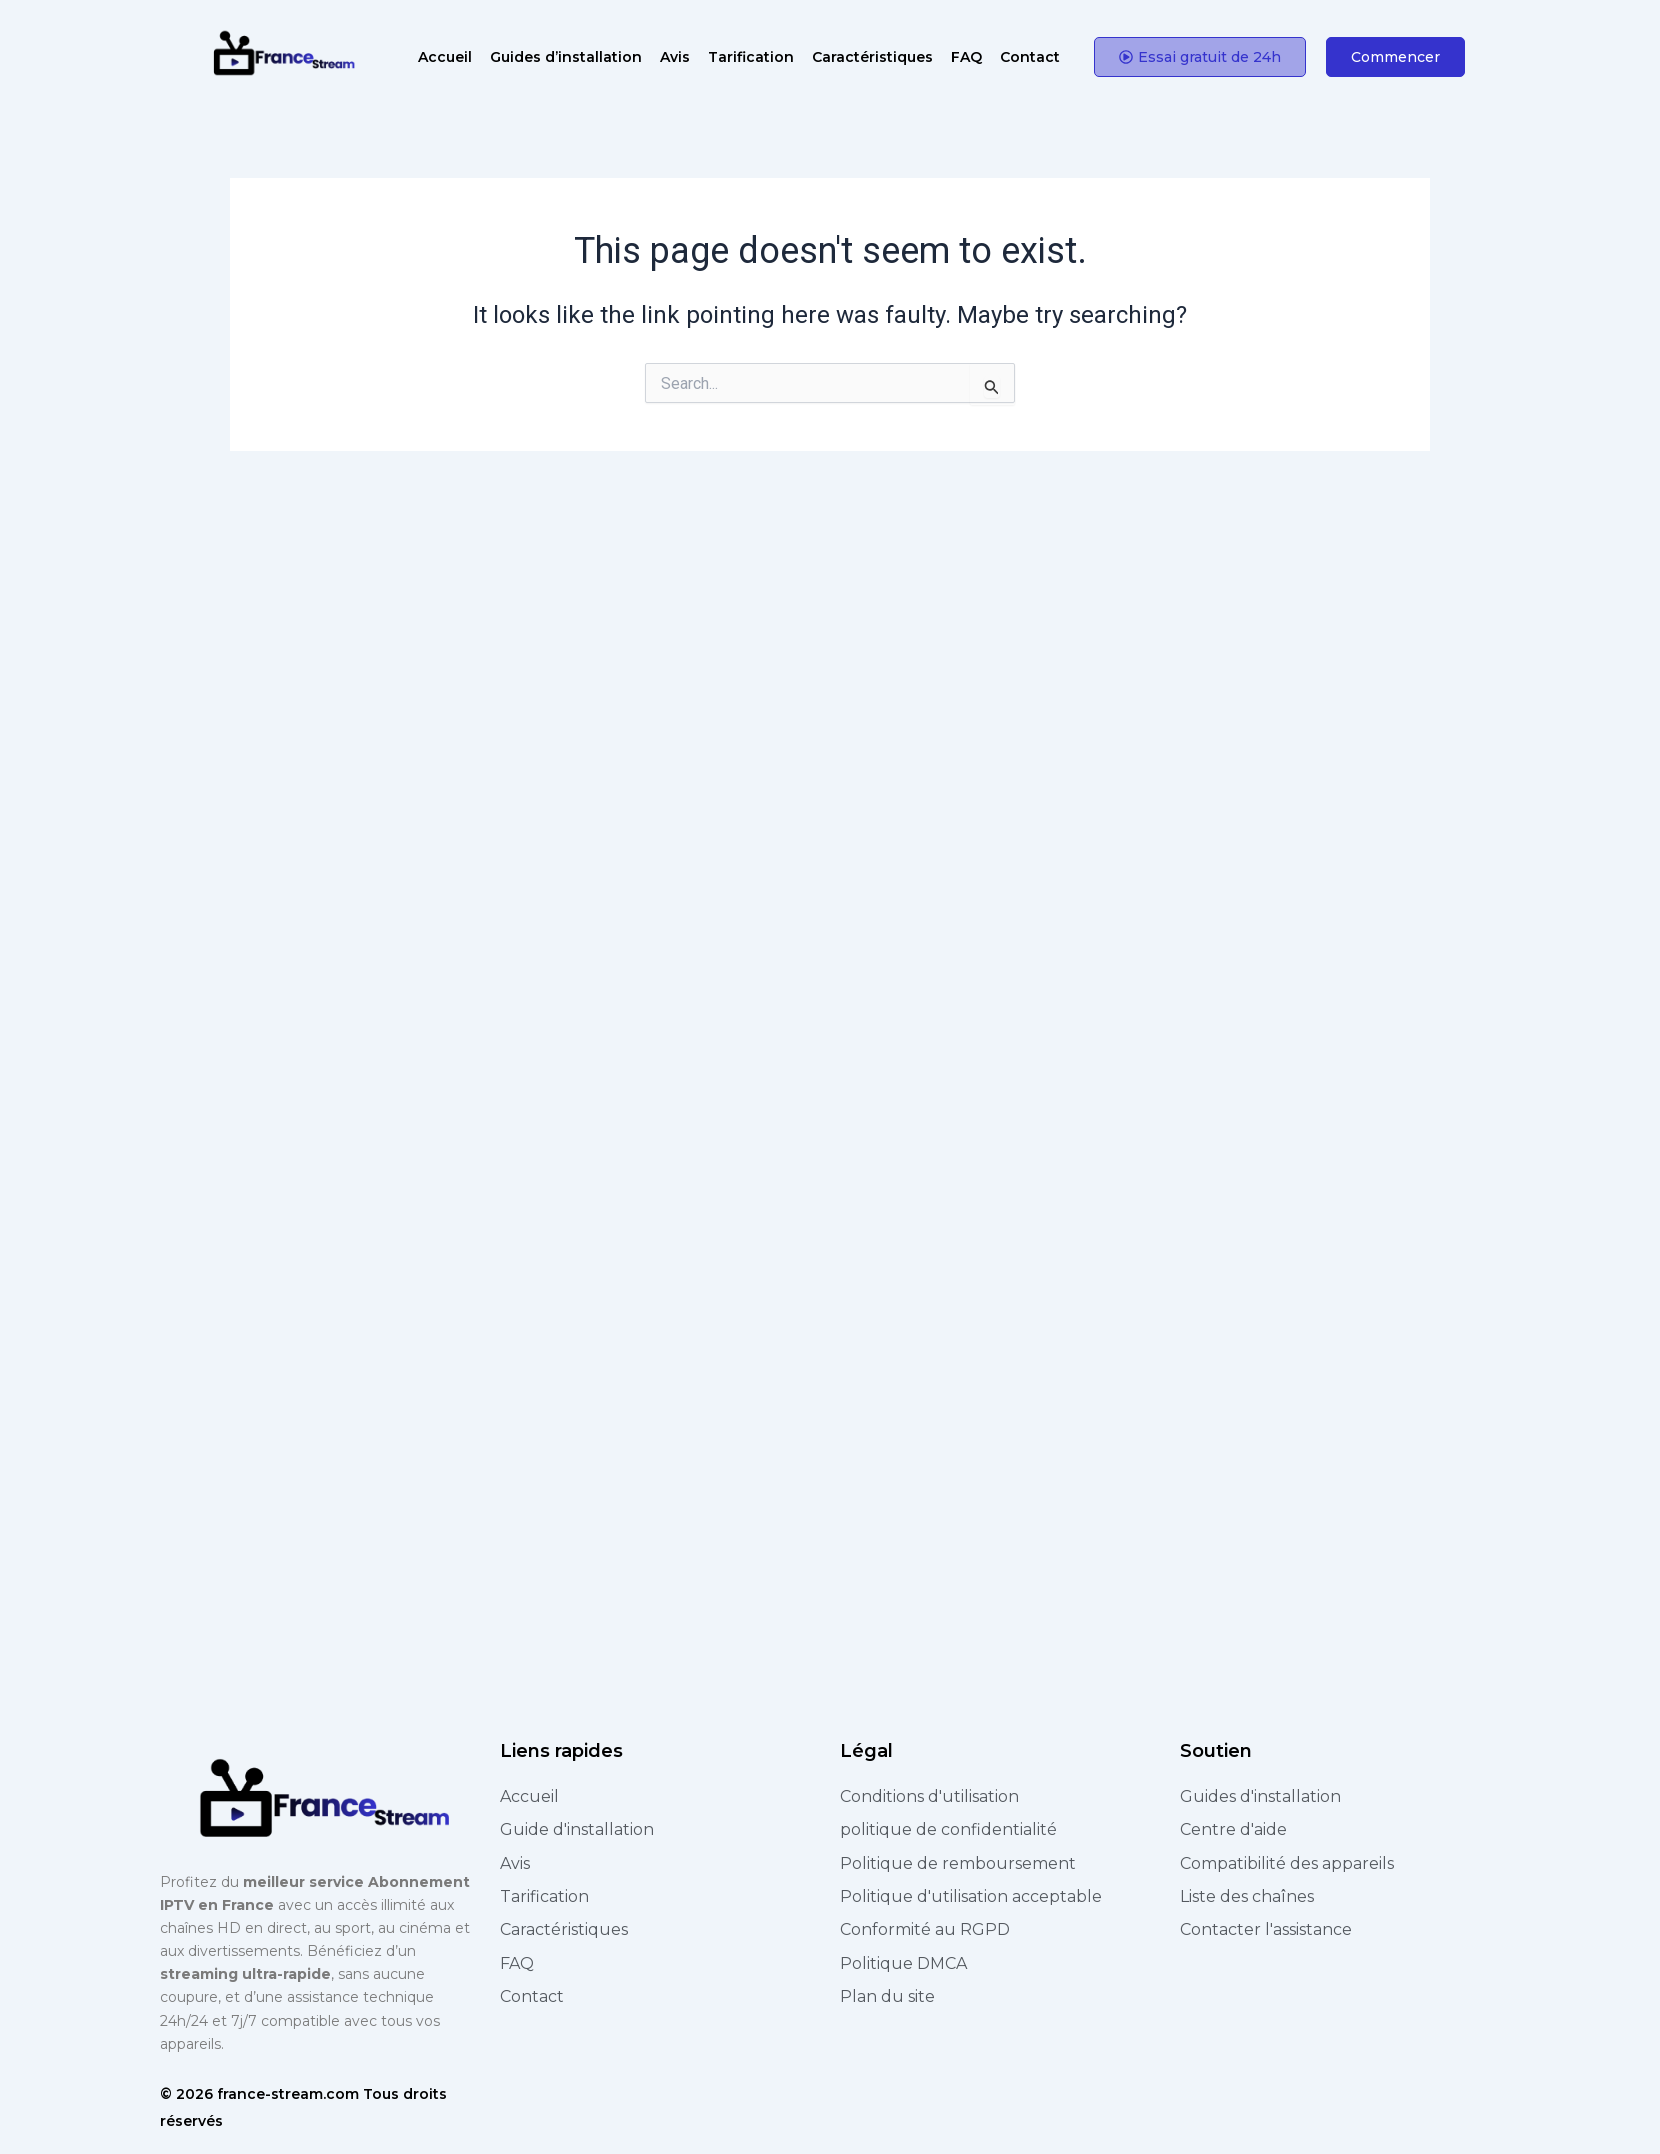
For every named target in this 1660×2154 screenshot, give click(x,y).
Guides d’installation (566, 57)
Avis (675, 57)
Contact (1030, 57)
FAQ (966, 57)
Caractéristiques (872, 57)
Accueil (445, 57)
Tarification (751, 57)
